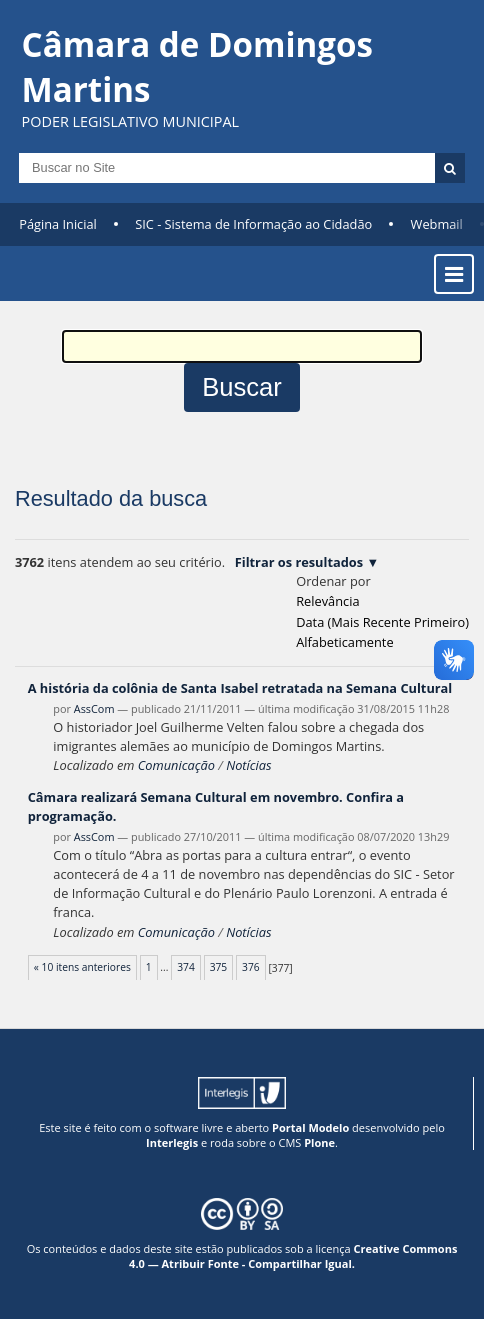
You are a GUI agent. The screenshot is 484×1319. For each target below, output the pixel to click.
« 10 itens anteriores (82, 967)
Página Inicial (58, 224)
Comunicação (176, 765)
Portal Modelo (310, 1127)
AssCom (94, 708)
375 (219, 967)
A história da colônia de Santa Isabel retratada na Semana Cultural (240, 688)
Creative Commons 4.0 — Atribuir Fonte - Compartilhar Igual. (293, 1256)
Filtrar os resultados (299, 562)
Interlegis (172, 1142)
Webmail (437, 224)
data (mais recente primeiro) (382, 622)
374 (186, 967)
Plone (319, 1142)
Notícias (248, 765)
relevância (327, 601)
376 (251, 967)
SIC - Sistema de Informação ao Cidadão (253, 224)
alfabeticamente (344, 642)
